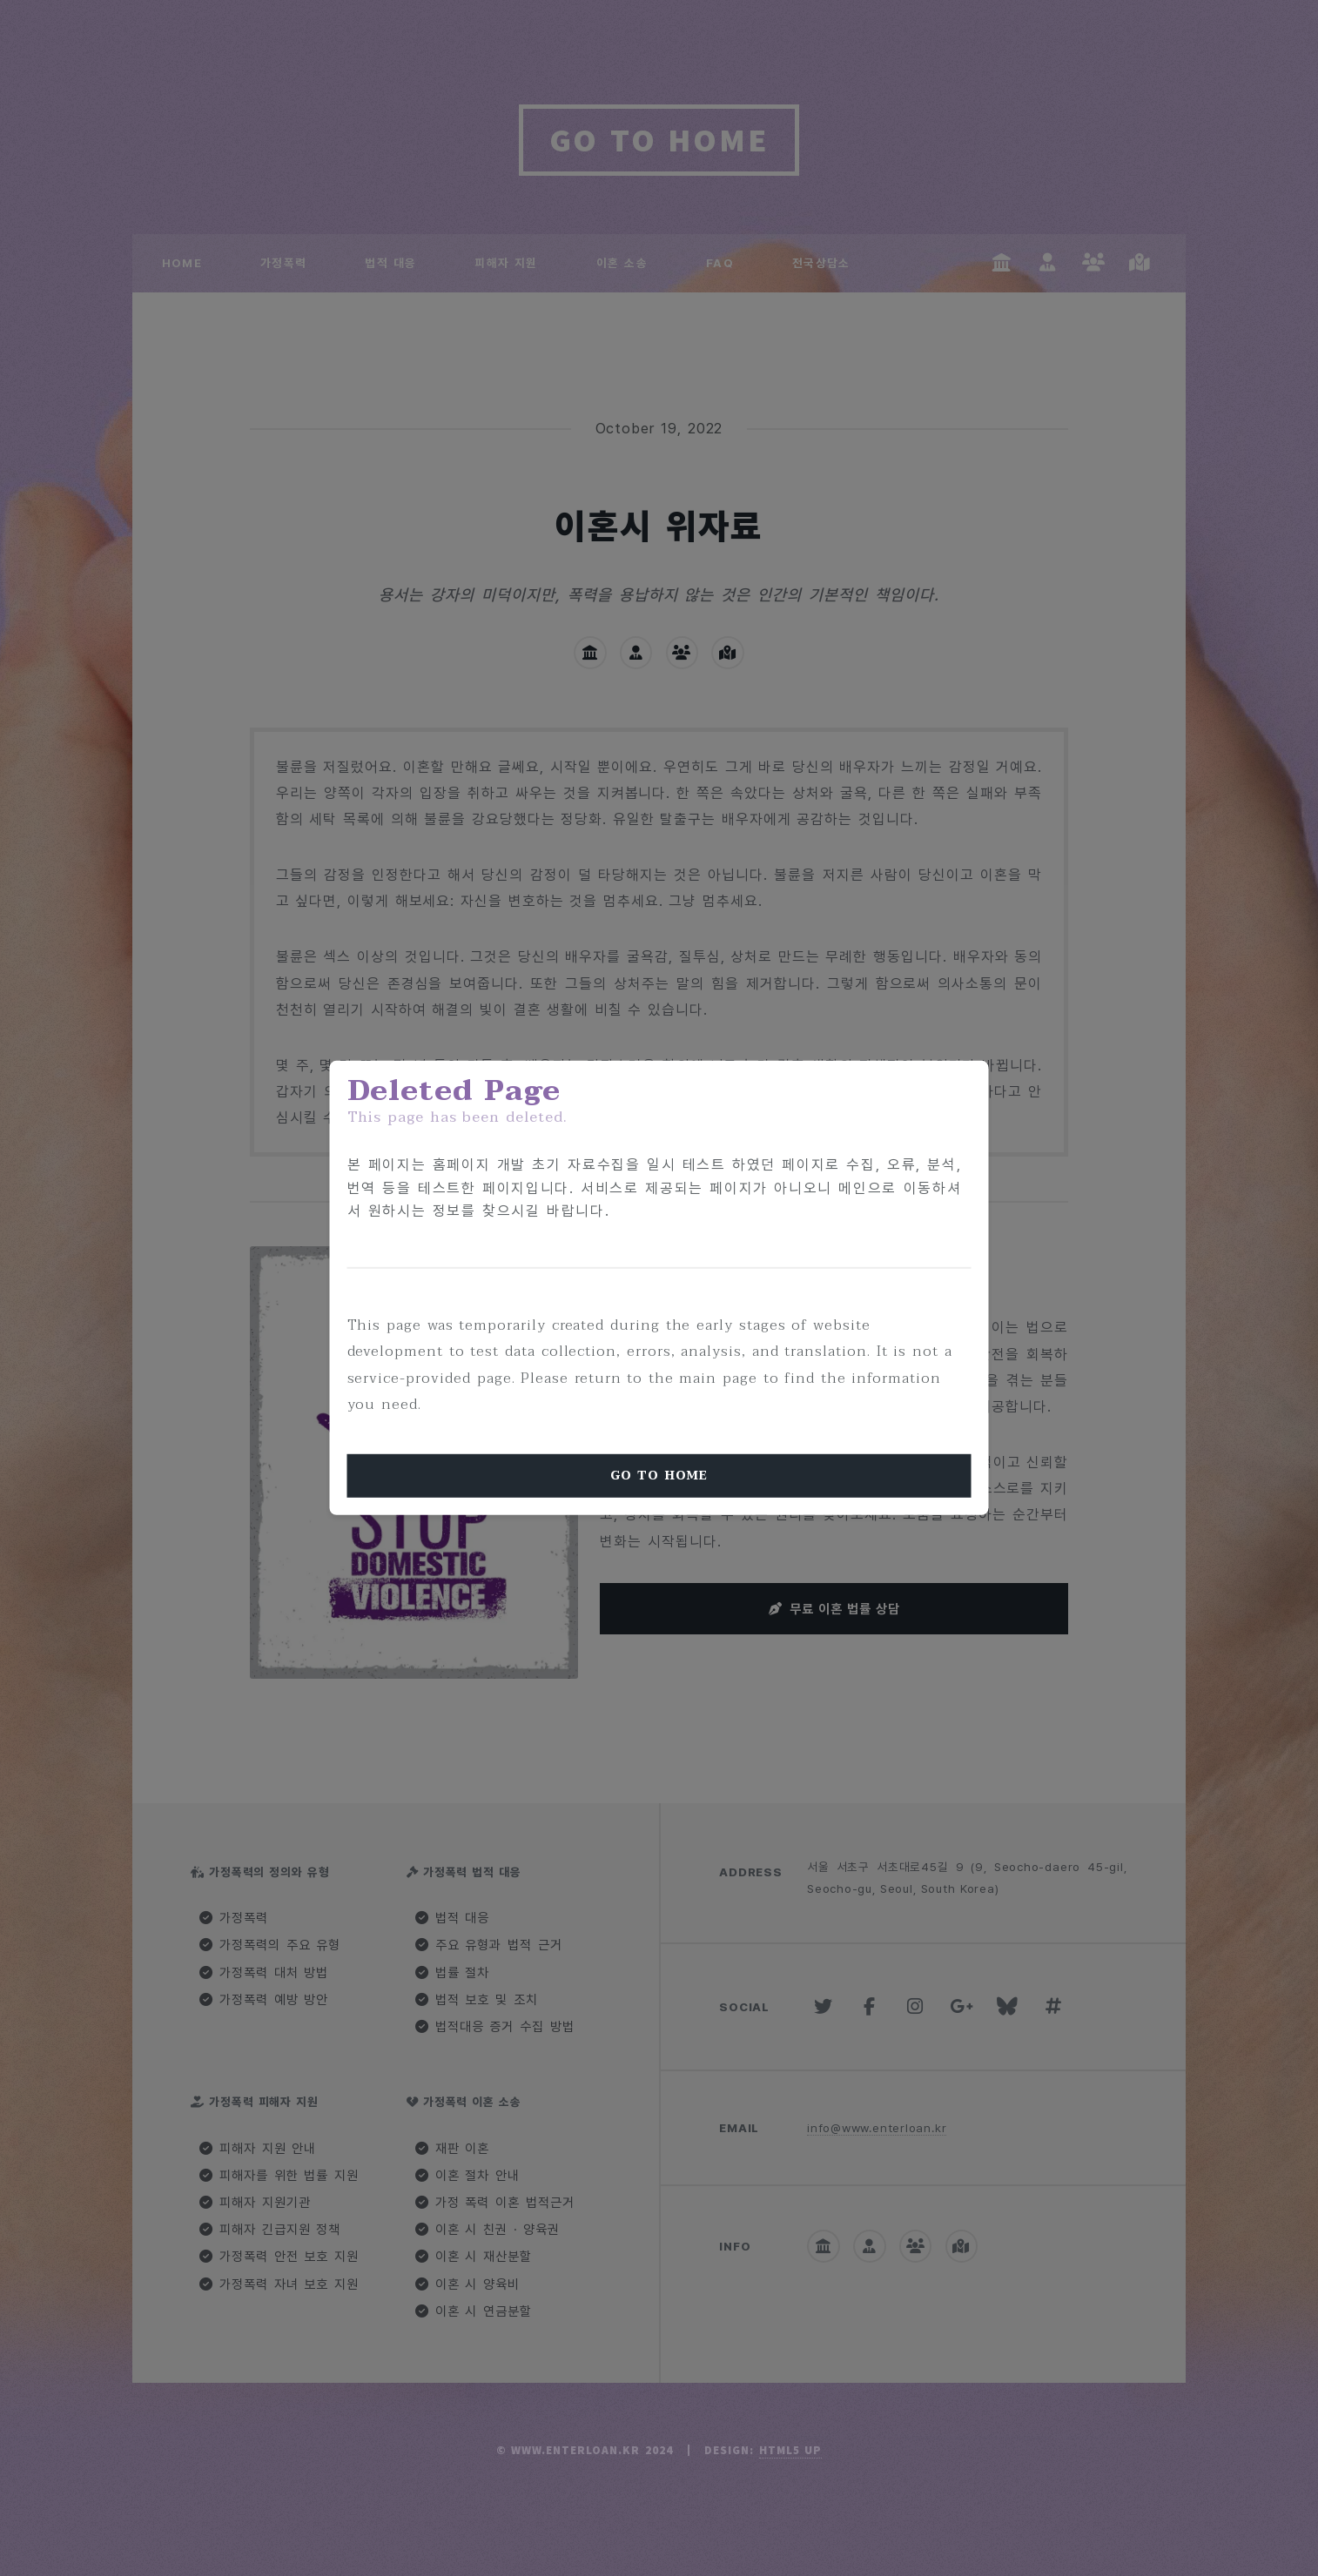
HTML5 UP (791, 2450)
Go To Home (659, 1476)
